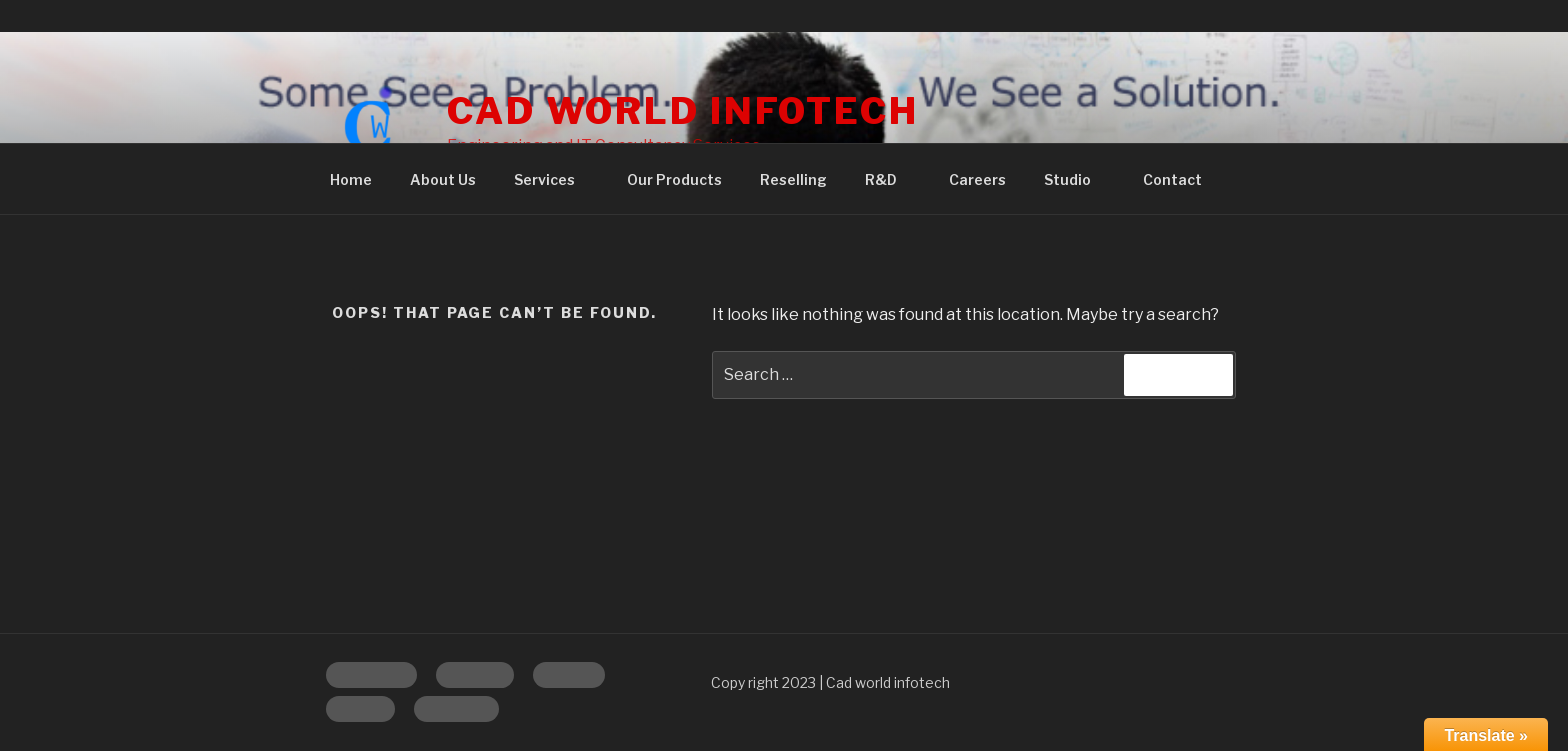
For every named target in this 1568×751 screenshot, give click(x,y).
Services (554, 179)
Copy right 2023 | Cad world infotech (830, 682)
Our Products (674, 179)
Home (351, 179)
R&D (890, 179)
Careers (977, 179)
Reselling (793, 179)
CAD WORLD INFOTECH (683, 111)
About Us (443, 179)
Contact (1172, 179)
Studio (1077, 179)
